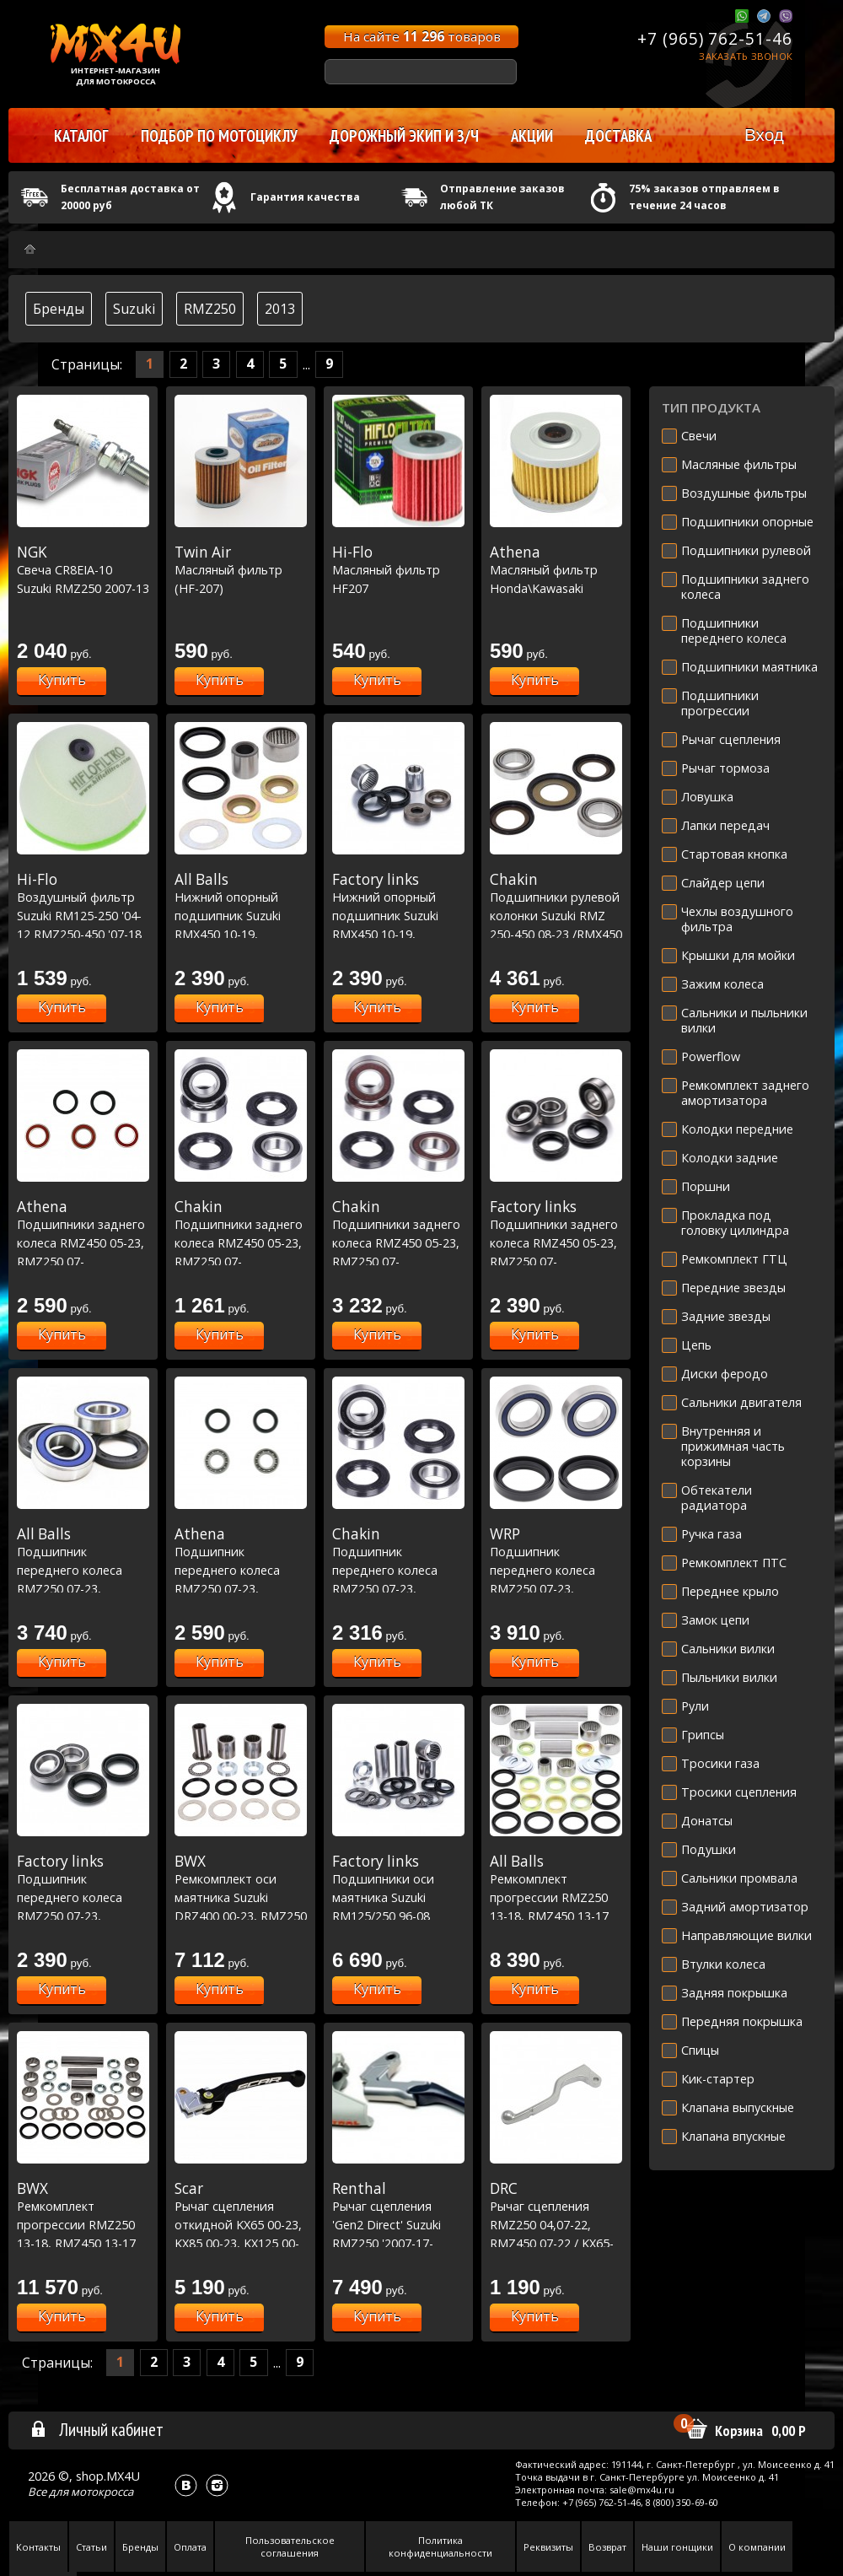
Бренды (58, 308)
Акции (532, 136)
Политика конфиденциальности (440, 2546)
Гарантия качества (305, 197)
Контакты (38, 2547)
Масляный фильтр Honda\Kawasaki (556, 569)
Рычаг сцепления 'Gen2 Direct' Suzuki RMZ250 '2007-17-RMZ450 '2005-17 (398, 2224)
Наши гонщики (677, 2547)
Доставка (618, 136)
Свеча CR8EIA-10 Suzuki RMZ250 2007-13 (83, 569)
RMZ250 (210, 308)
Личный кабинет (97, 2429)
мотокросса (102, 2491)
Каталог (81, 136)
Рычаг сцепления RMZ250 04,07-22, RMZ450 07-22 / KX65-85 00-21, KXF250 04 (556, 2224)
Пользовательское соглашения (290, 2546)
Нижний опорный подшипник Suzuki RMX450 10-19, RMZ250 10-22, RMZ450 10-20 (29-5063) (398, 933)
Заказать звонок (745, 56)
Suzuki (134, 308)
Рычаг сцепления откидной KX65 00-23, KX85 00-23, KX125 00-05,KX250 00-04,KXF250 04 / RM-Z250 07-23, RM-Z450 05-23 (241, 2243)
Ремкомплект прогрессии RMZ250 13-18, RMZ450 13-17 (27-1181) (83, 2224)
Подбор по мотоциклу (219, 136)
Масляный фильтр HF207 (398, 569)
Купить (62, 680)
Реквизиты (548, 2547)
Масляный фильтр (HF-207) (241, 569)
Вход (764, 134)
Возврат (607, 2547)
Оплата (190, 2547)
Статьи (91, 2547)
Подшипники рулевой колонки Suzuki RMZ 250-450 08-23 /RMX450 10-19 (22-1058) (556, 915)
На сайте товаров (422, 36)
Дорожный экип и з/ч (404, 136)
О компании (757, 2547)
